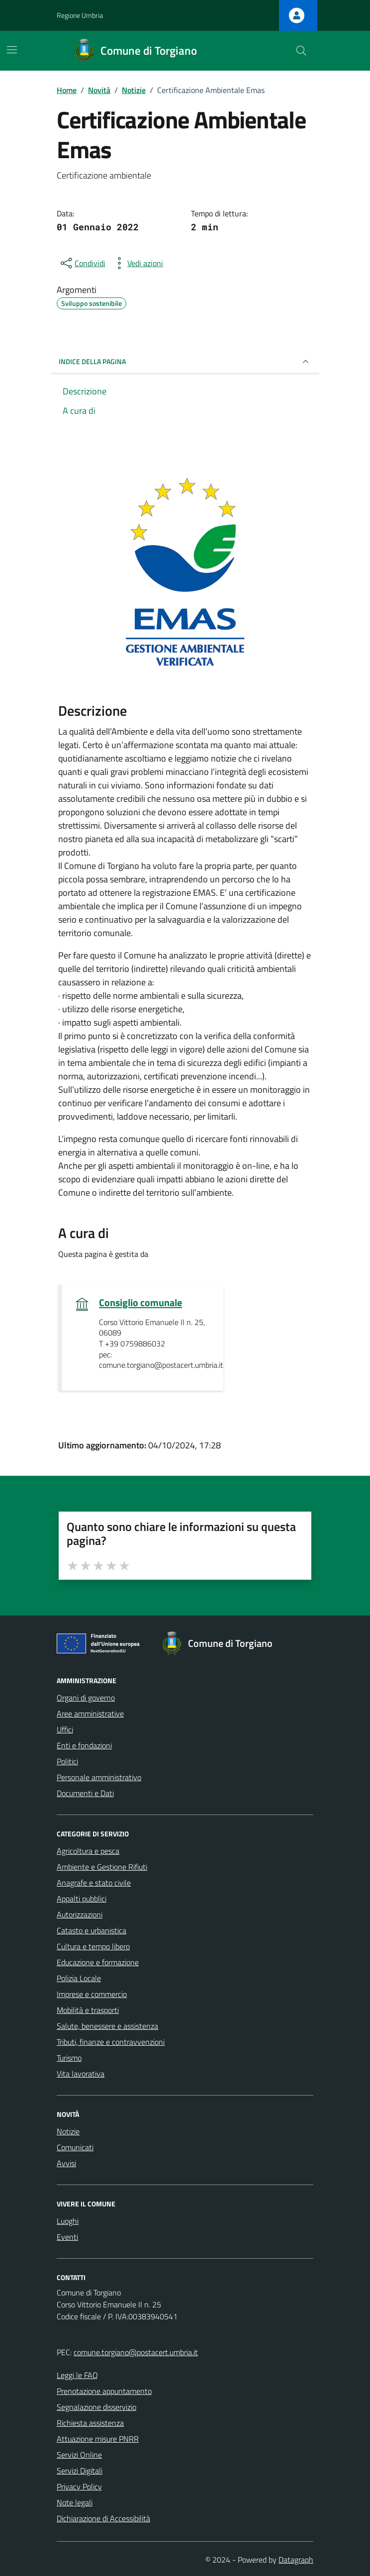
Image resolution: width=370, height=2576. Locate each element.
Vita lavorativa (80, 2074)
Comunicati (75, 2147)
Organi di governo (86, 1698)
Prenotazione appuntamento (104, 2391)
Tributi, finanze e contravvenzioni (111, 2042)
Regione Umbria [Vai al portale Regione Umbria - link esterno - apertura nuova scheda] (80, 15)
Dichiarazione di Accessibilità (103, 2518)
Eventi (67, 2237)
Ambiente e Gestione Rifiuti (102, 1867)
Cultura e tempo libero (93, 1946)
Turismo (69, 2058)
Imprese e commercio (92, 1994)
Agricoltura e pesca (88, 1851)
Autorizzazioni (79, 1914)
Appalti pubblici (81, 1899)
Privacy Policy (79, 2486)
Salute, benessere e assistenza (107, 2026)
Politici (67, 1761)
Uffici (65, 1729)
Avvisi (66, 2163)
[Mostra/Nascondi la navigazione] (12, 50)
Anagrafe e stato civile (94, 1883)
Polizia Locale (79, 1978)
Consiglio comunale (140, 1302)
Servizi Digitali (79, 2471)
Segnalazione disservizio (96, 2407)
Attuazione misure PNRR (98, 2439)
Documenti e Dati (85, 1793)
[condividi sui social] (82, 263)
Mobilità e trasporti (88, 2010)
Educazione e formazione (98, 1962)
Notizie (68, 2131)
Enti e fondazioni (84, 1745)
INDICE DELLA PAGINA (185, 362)
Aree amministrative (90, 1713)
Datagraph (295, 2560)
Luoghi (68, 2221)
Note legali (74, 2502)
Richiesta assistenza (90, 2423)
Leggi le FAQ (77, 2375)
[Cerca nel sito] (301, 51)
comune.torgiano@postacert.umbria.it (136, 2352)
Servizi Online (79, 2455)
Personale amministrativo (99, 1777)
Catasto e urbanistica (91, 1930)
